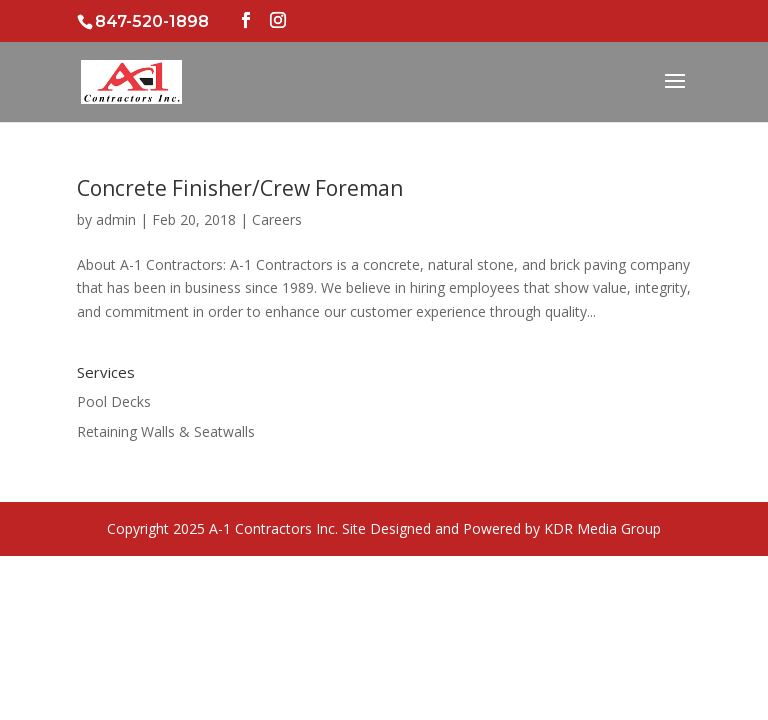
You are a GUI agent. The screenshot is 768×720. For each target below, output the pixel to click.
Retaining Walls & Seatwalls (166, 431)
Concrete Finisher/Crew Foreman (240, 188)
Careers (277, 219)
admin (116, 219)
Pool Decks (114, 401)
